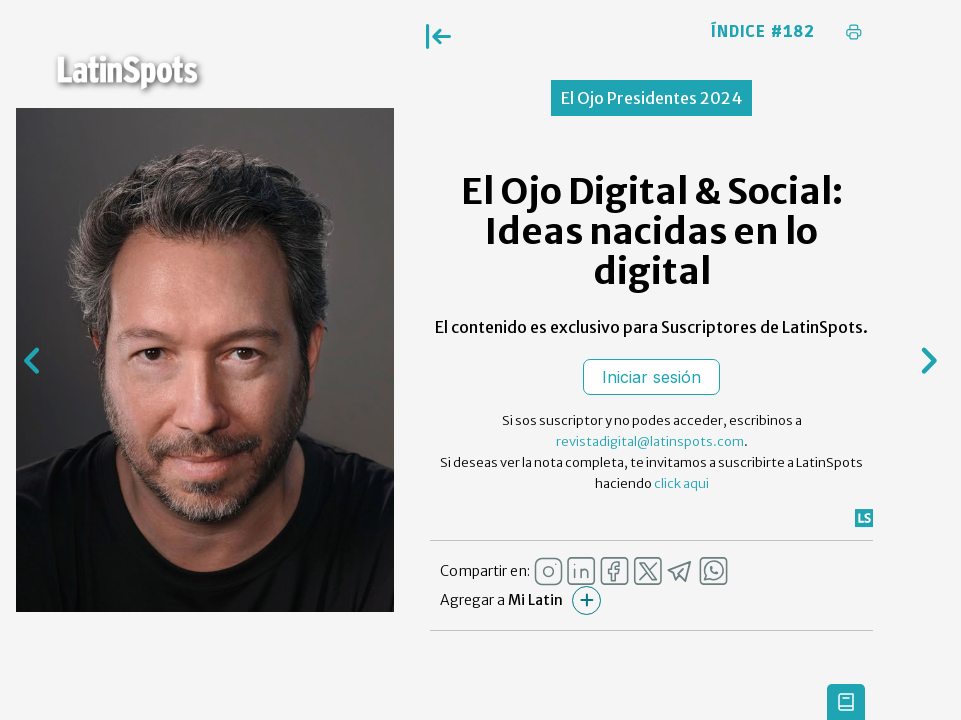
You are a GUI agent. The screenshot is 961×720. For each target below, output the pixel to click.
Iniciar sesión (651, 377)
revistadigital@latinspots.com (650, 441)
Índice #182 (763, 32)
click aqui (681, 483)
